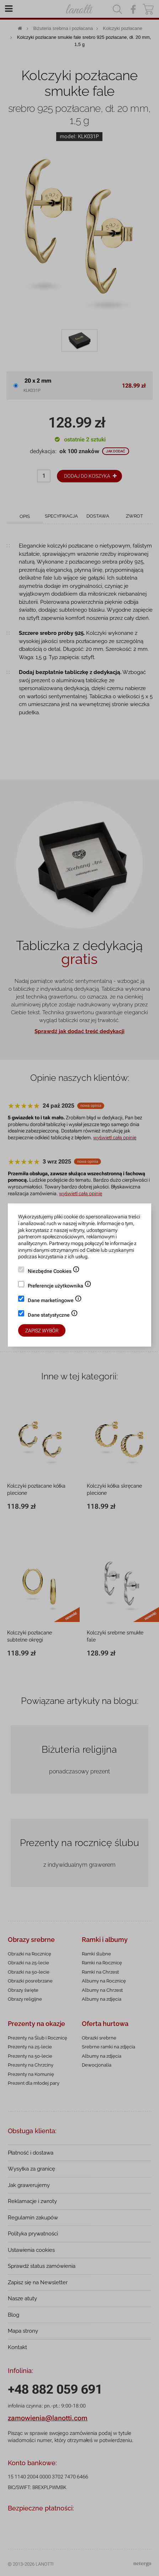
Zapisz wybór (41, 1330)
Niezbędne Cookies (54, 1271)
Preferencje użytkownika (59, 1286)
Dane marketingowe (55, 1301)
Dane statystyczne (53, 1315)
